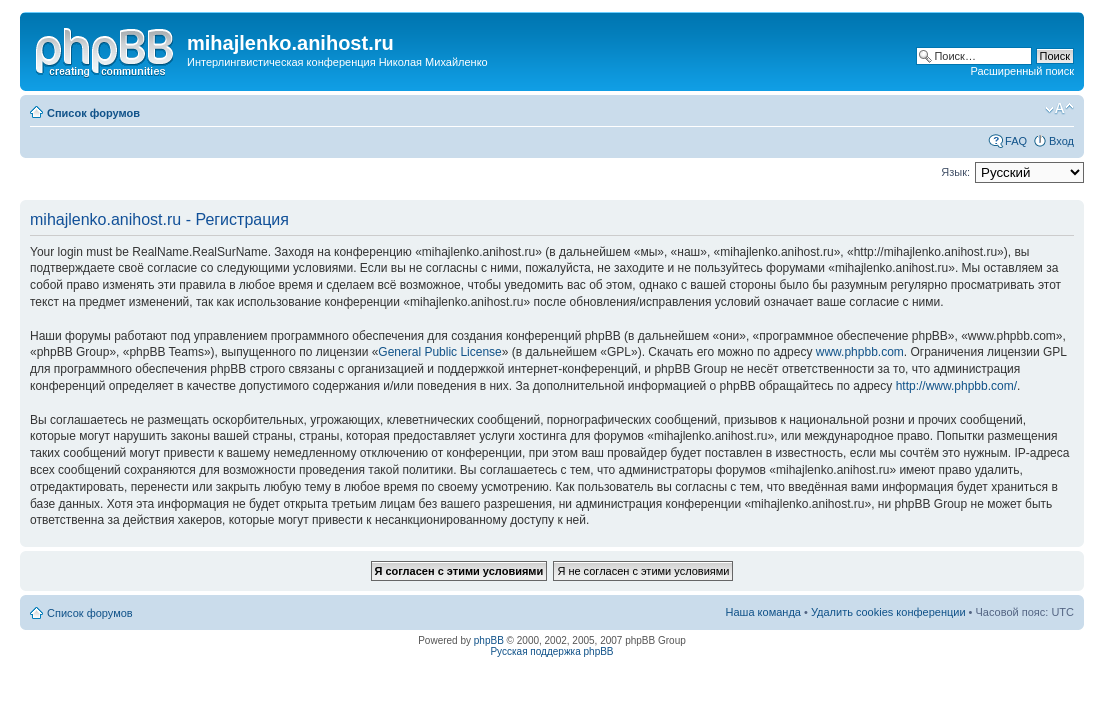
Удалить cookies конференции (888, 612)
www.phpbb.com (860, 352)
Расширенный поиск (1022, 71)
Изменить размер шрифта (1059, 109)
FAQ (1016, 141)
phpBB (489, 640)
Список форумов (93, 113)
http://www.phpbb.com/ (956, 386)
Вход (1061, 141)
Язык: (955, 172)
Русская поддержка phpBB (551, 651)
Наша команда (763, 612)
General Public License (439, 352)
